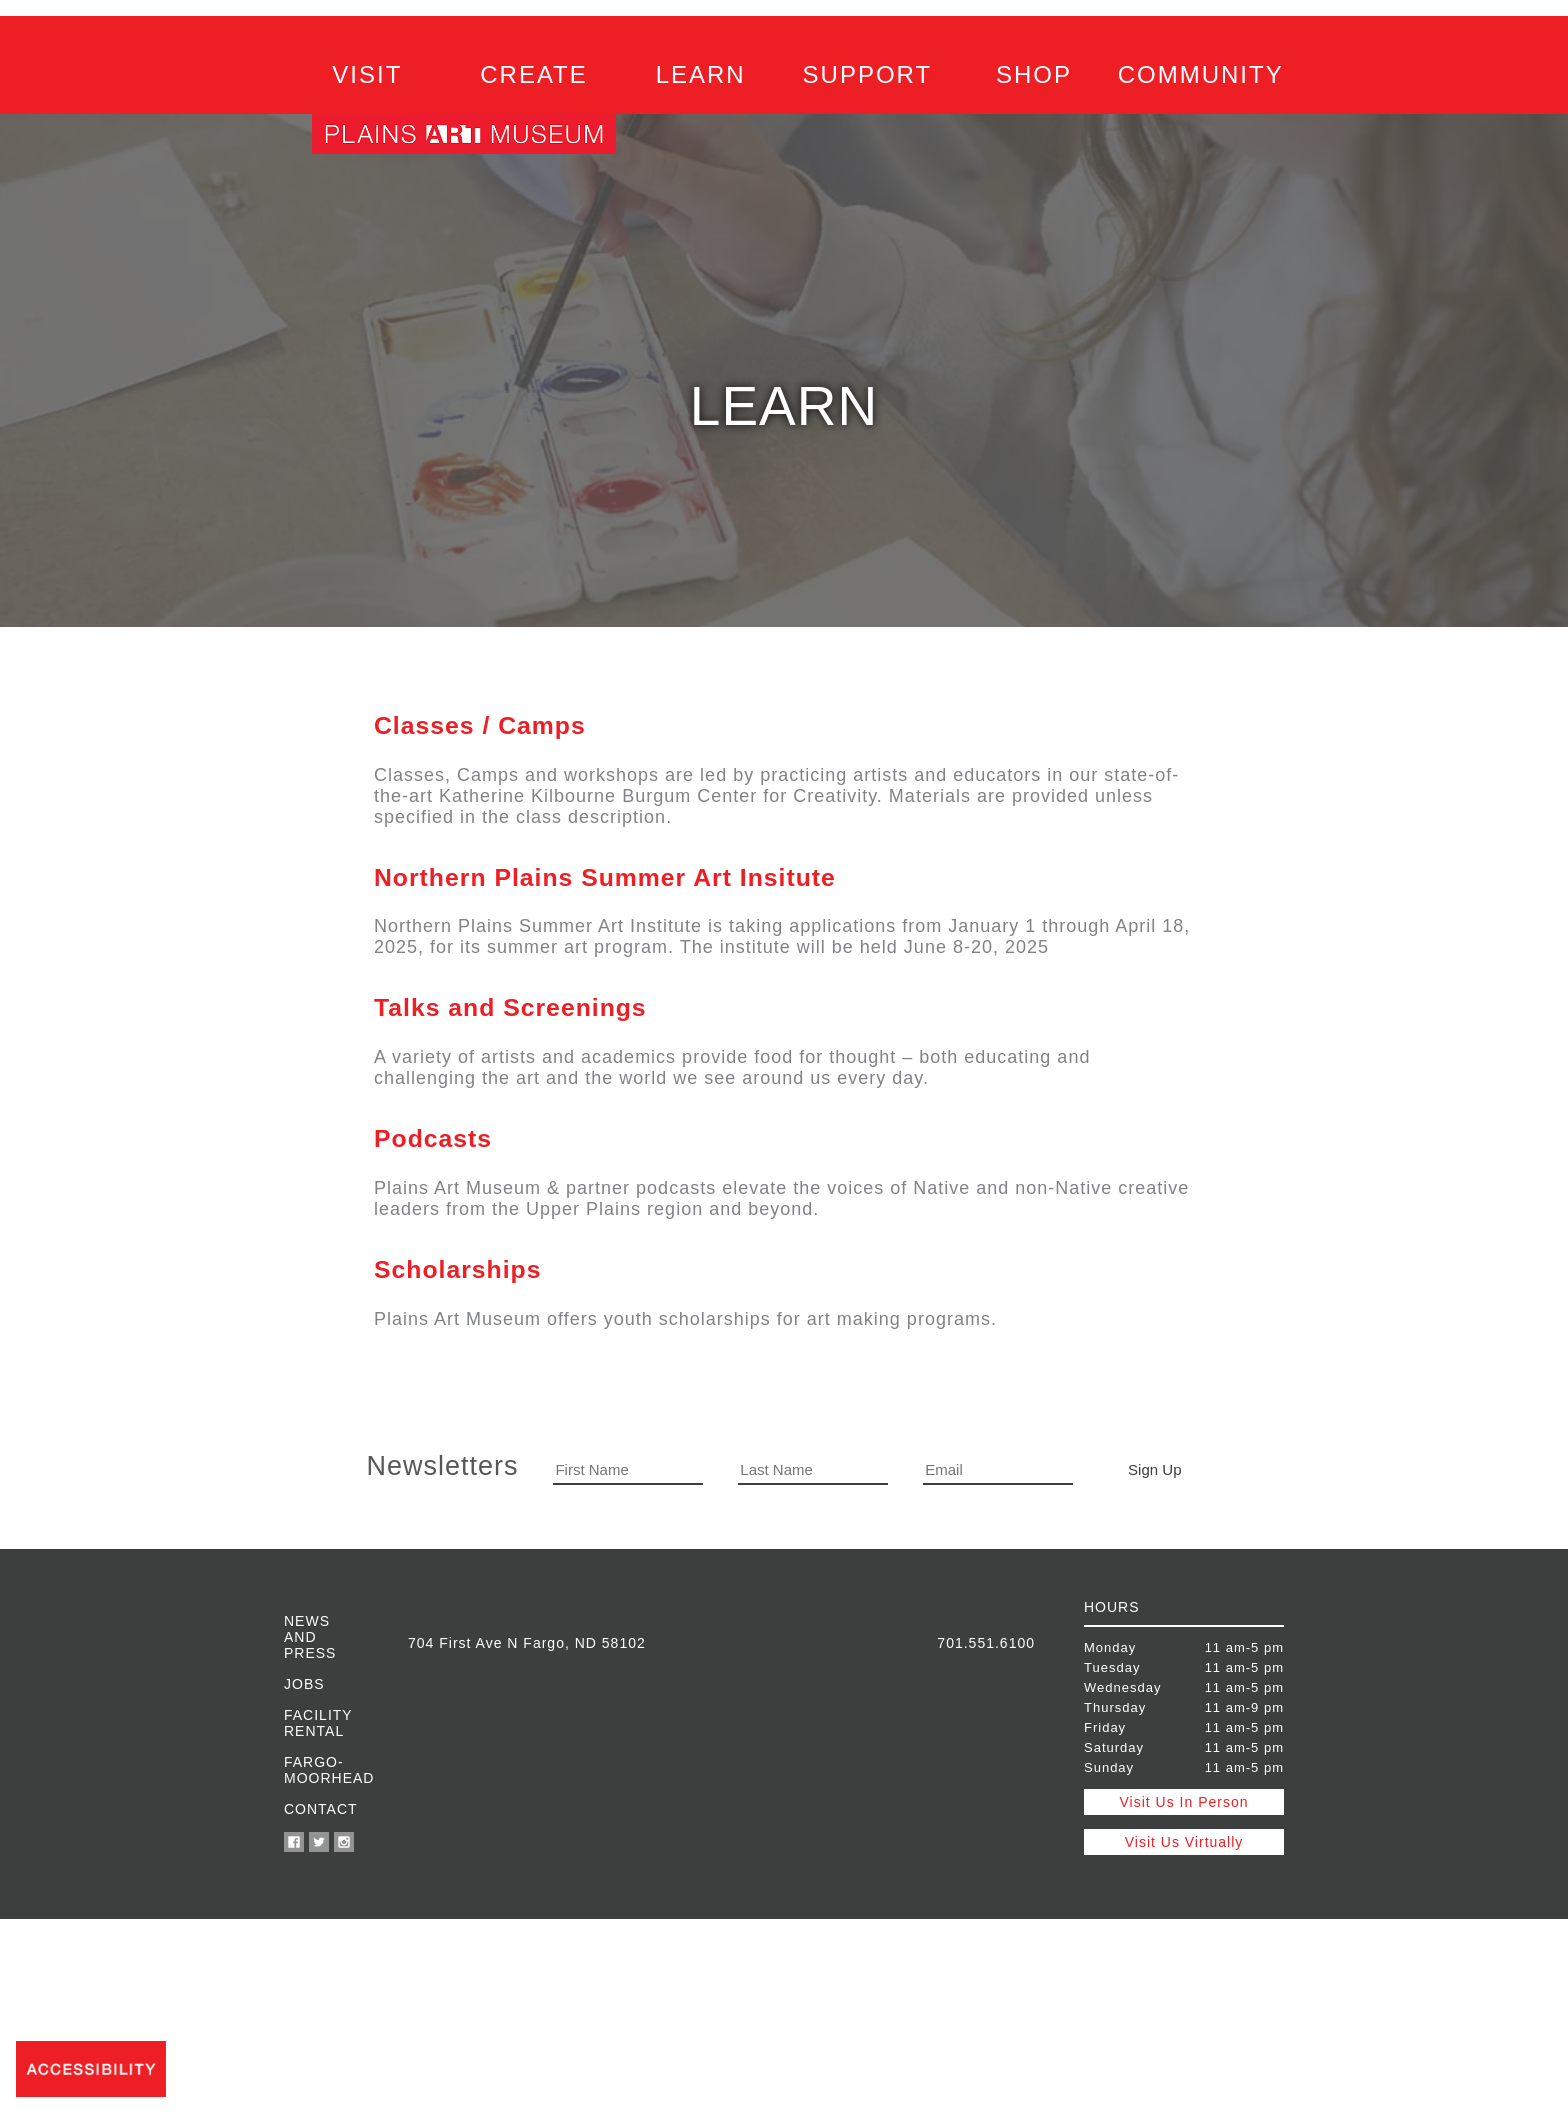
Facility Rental (318, 1723)
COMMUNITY (1201, 74)
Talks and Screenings (510, 1007)
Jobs (304, 1684)
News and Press (310, 1637)
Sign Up (1154, 1469)
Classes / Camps (480, 725)
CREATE (534, 74)
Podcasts (433, 1138)
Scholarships (457, 1269)
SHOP (1034, 74)
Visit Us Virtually (1184, 1842)
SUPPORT (868, 74)
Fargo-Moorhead (321, 1770)
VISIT (367, 74)
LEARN (701, 74)
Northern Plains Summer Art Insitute (605, 877)
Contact (321, 1809)
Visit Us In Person (1183, 1802)
